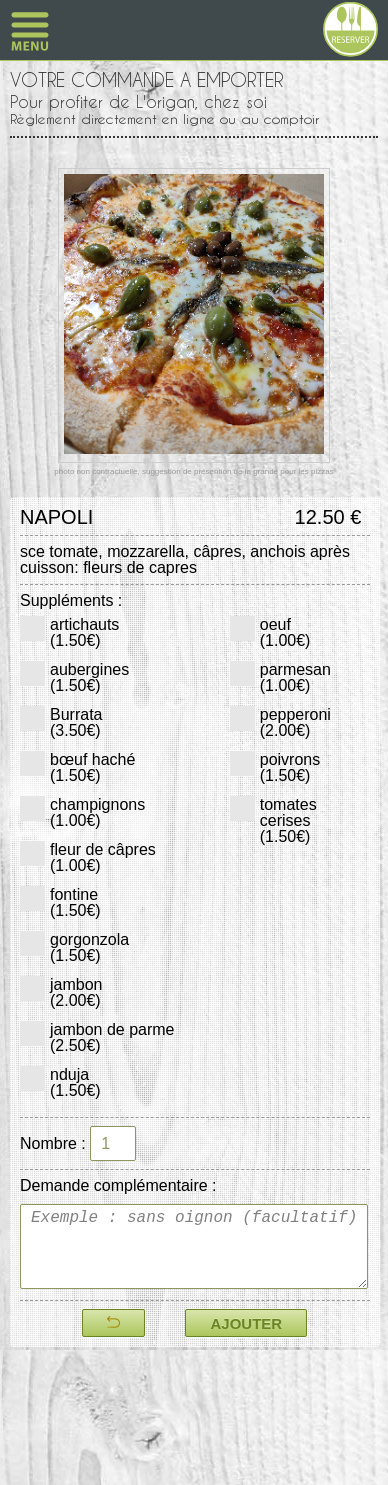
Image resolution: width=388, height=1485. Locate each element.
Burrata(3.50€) (61, 722)
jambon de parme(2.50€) (97, 1037)
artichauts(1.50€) (69, 632)
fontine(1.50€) (60, 902)
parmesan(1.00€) (280, 677)
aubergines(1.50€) (74, 677)
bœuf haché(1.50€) (77, 767)
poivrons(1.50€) (275, 767)
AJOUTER (246, 1323)
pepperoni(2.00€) (280, 722)
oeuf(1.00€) (270, 632)
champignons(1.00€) (82, 812)
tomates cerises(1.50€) (273, 820)
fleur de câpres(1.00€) (88, 857)
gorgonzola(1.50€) (74, 947)
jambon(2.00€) (61, 992)
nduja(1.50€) (60, 1082)
